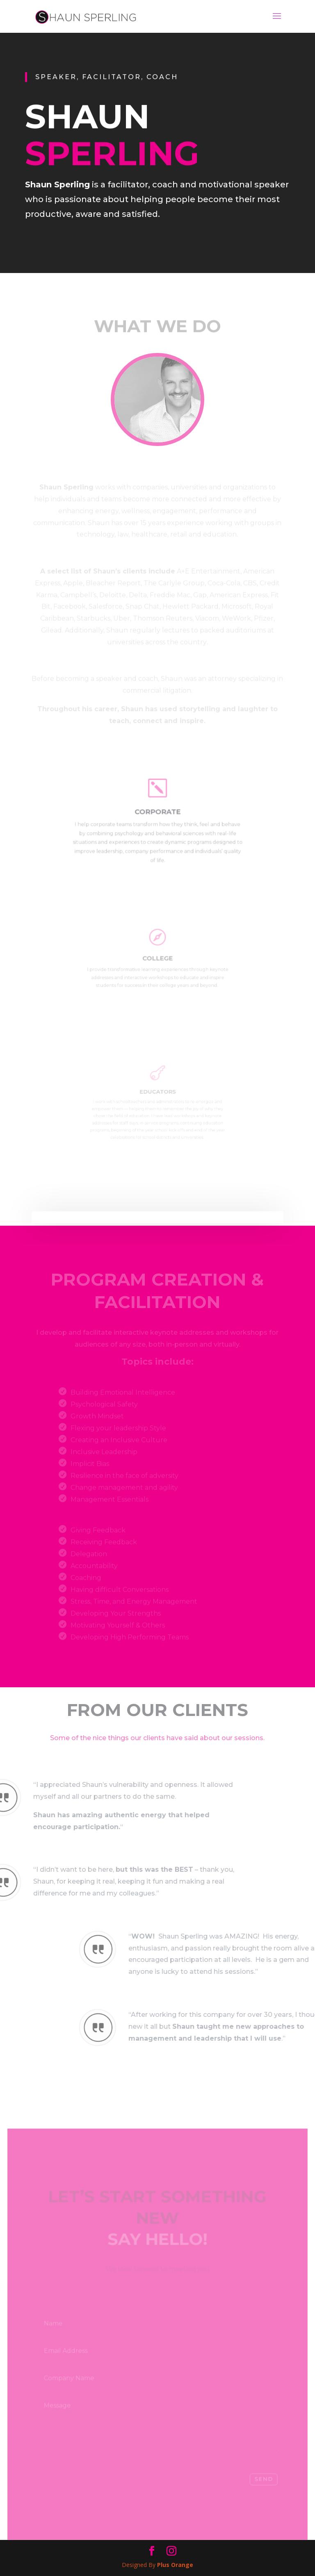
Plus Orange (175, 2565)
